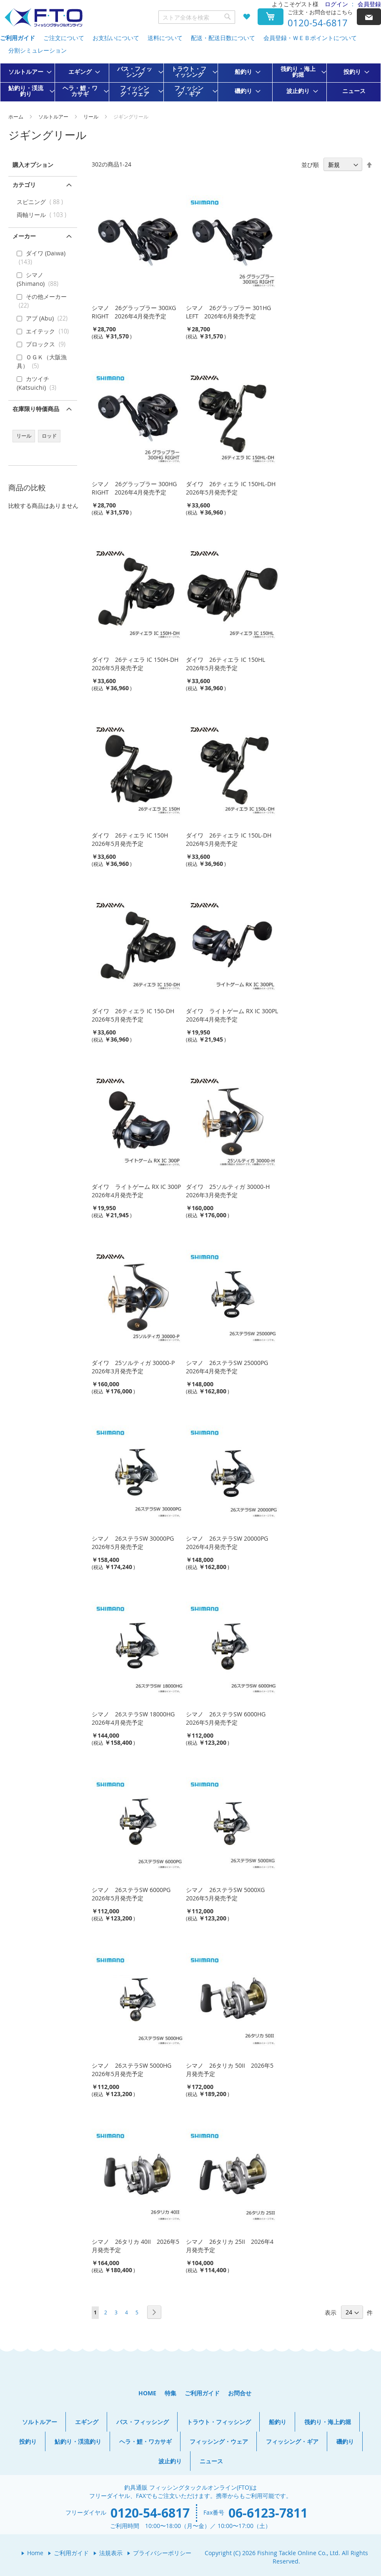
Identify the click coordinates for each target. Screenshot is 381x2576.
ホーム (16, 116)
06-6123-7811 (268, 2512)
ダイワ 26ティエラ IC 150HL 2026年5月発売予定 (228, 664)
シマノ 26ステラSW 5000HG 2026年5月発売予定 (134, 2069)
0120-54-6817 (318, 23)
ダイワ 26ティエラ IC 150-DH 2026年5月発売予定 (136, 1015)
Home (35, 2553)
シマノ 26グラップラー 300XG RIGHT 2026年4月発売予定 (134, 312)
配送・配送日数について (223, 38)
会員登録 (369, 4)
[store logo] (43, 17)
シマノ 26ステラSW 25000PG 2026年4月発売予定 (230, 1367)
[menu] (190, 82)
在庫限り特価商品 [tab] (36, 409)
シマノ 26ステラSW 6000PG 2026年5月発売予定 (134, 1894)
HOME (147, 2393)
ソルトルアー (54, 116)
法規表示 (111, 2553)
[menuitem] (27, 71)
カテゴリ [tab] (24, 185)
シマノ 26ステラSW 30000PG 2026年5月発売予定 (136, 1542)
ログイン (336, 4)
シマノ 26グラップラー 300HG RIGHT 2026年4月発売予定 (134, 488)
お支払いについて (116, 38)
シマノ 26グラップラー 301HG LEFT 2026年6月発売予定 (228, 312)
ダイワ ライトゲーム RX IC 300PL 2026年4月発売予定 (235, 1015)
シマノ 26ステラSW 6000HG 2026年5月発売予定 (228, 1718)
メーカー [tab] (24, 236)
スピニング (42, 202)
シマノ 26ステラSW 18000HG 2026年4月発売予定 (136, 1718)
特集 (170, 2393)
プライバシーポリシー (162, 2553)
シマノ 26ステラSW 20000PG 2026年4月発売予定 (230, 1542)
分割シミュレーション (37, 50)
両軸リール (43, 215)
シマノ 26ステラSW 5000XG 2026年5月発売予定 (228, 1894)
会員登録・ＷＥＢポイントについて (310, 38)
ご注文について (63, 38)
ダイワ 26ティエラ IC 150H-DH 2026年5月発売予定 (138, 664)
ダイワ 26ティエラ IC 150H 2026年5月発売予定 (133, 839)
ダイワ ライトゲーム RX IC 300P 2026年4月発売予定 (139, 1191)
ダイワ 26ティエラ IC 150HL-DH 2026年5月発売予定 (233, 488)
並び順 (310, 165)
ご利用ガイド (17, 38)
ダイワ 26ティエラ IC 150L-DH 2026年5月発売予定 (231, 839)
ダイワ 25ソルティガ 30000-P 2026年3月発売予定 (136, 1367)
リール (91, 116)
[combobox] (196, 17)
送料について (165, 38)
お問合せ (239, 2393)
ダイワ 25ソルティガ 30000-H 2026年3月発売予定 (231, 1191)
